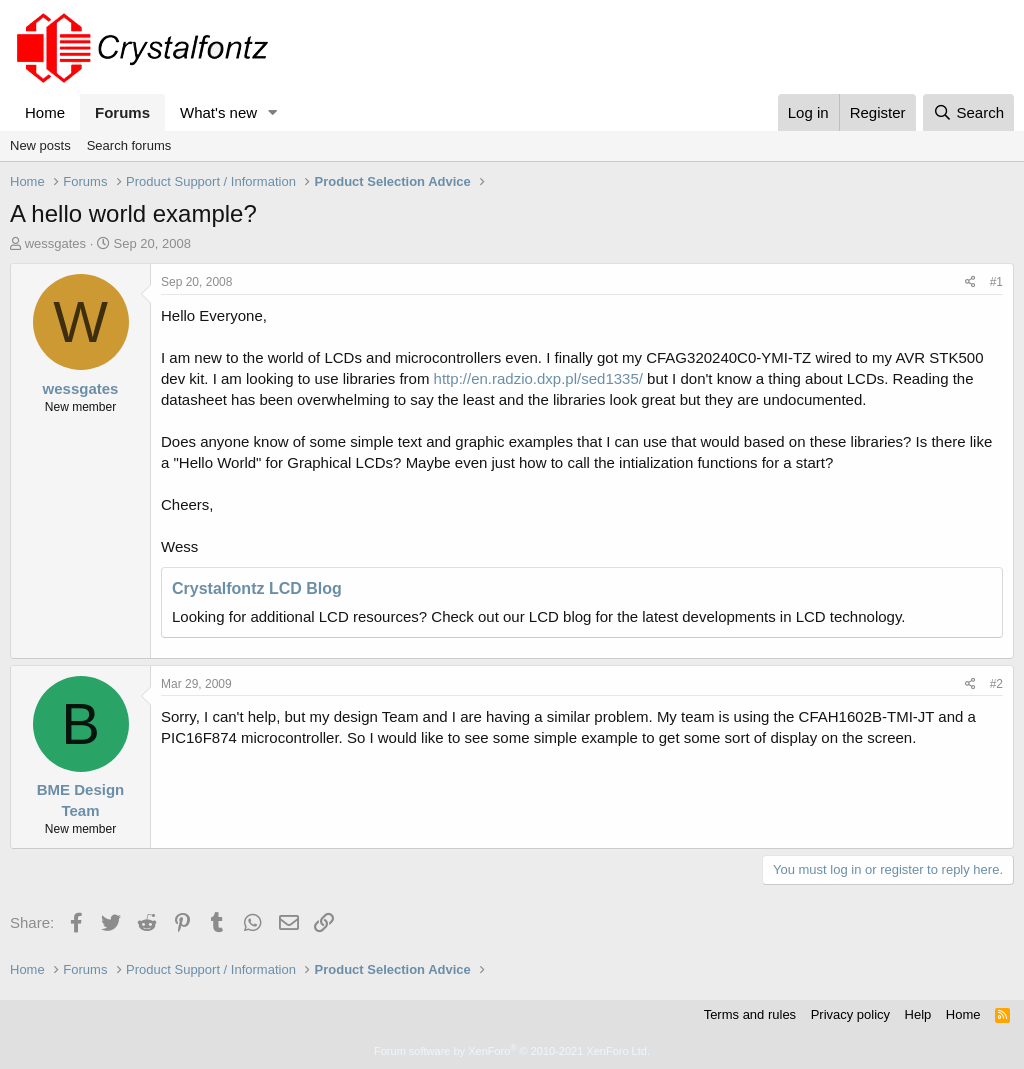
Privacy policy (850, 1014)
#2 (996, 684)
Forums (122, 112)
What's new (218, 112)
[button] (273, 112)
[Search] (968, 112)
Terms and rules (750, 1014)
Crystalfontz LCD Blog (257, 588)
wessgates (55, 243)
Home (45, 112)
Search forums (129, 145)
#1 (996, 282)
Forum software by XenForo (512, 1051)
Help (918, 1014)
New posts (40, 145)
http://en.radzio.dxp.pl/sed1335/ (538, 378)
